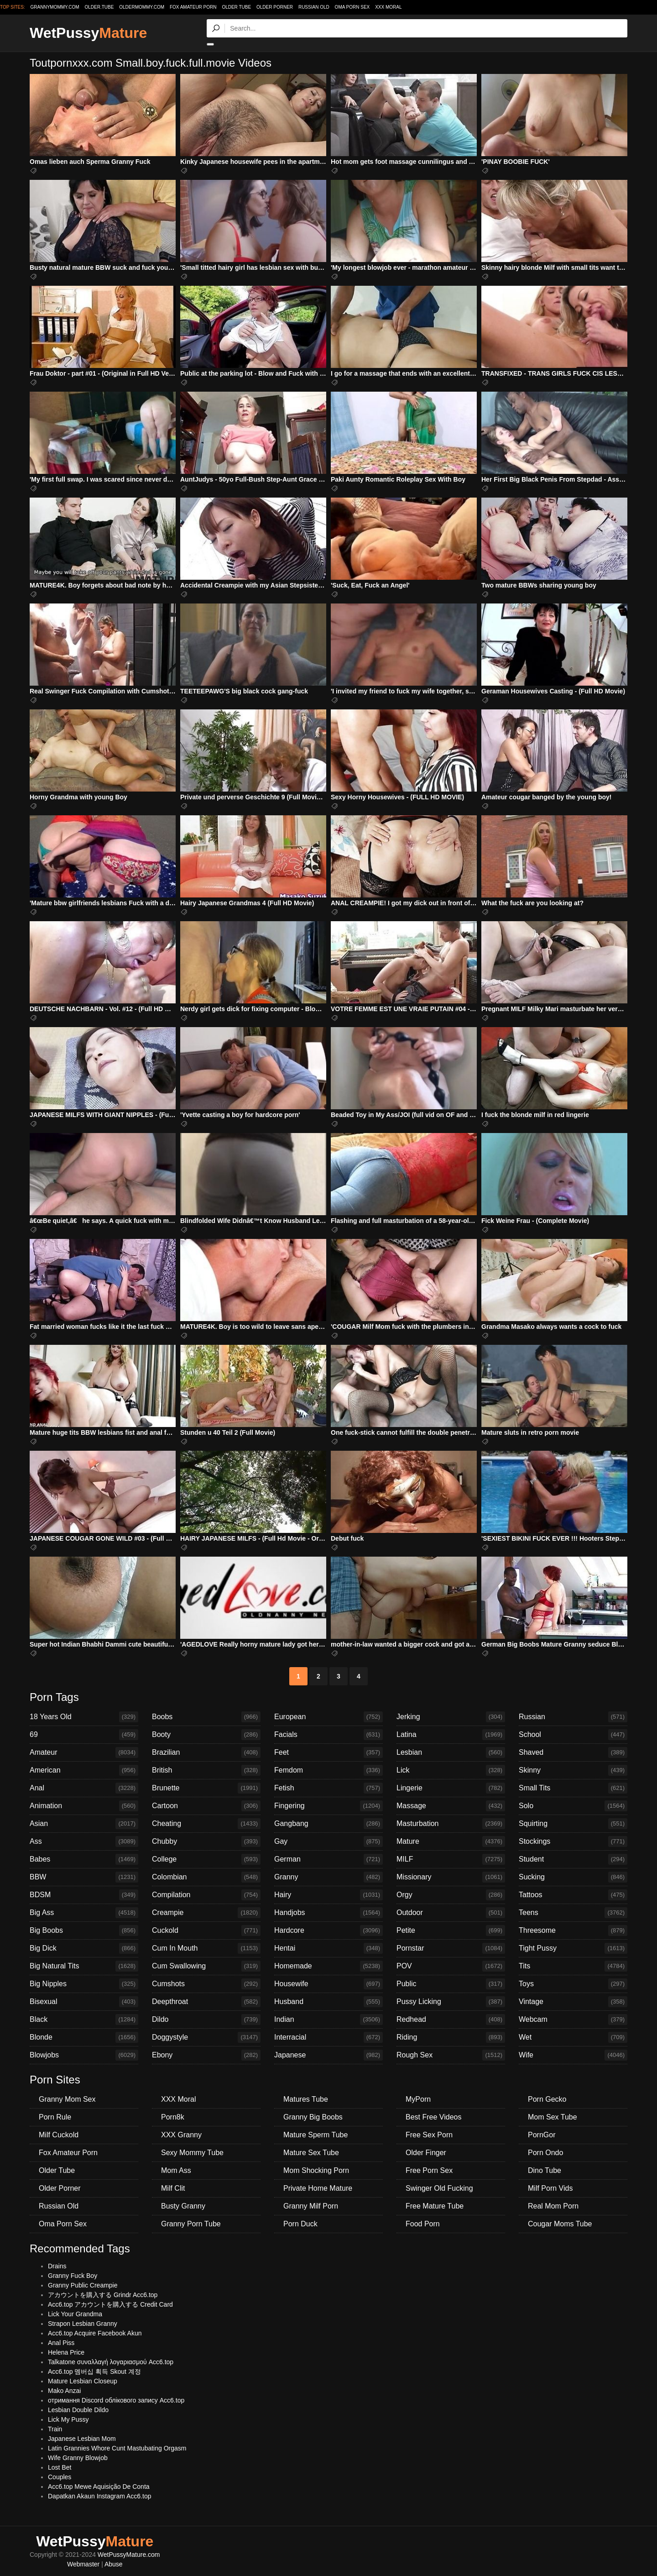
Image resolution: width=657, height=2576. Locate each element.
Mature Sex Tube (311, 2152)
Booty (206, 1734)
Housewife (328, 1983)
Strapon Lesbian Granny (82, 2323)
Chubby (206, 1841)
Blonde (84, 2037)
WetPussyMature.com (129, 2554)
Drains (57, 2266)
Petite (450, 1930)
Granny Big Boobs (313, 2117)
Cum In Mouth (206, 1948)
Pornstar (450, 1948)
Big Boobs (84, 1930)
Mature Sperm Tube (315, 2135)
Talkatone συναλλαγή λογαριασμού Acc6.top (110, 2362)
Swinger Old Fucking (439, 2188)
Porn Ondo (545, 2152)
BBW (84, 1877)
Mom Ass (176, 2170)
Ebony (206, 2055)
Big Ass (84, 1912)
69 (84, 1734)
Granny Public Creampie (83, 2285)
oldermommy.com (141, 7)
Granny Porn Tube (191, 2224)
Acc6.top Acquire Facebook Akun (94, 2333)
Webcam (573, 2019)
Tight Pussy (573, 1948)
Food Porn (423, 2224)
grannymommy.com (55, 7)
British (206, 1770)
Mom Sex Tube (552, 2117)
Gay (328, 1841)
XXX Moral (388, 7)
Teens (573, 1912)
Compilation (206, 1894)
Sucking (573, 1877)
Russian (573, 1716)
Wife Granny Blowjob (78, 2457)
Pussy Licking (450, 2001)
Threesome (573, 1930)
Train (55, 2429)
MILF (450, 1859)
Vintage (573, 2001)
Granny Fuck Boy (72, 2275)
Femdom (328, 1770)
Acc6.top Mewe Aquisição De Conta (99, 2486)
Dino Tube (544, 2170)
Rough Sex (450, 2055)
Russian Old (313, 7)
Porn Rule (55, 2117)
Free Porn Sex (429, 2170)
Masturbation (450, 1823)
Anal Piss (61, 2342)
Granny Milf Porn (310, 2206)
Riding (450, 2037)
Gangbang (328, 1823)
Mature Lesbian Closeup (82, 2381)
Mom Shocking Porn (316, 2170)
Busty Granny (183, 2206)
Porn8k (172, 2117)
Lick (450, 1770)
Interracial (328, 2037)
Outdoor (450, 1912)
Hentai (328, 1948)
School (573, 1734)
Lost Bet (59, 2467)
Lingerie (450, 1788)
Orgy (450, 1894)
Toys (573, 1983)
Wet (573, 2037)
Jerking (450, 1716)
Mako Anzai (64, 2390)
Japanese (328, 2055)
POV (450, 1966)
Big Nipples (84, 1983)
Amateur (84, 1752)
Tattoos (573, 1894)
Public (450, 1983)
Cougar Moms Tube (560, 2224)
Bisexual (84, 2001)
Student (573, 1859)
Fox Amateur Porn (193, 7)
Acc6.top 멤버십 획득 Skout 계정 (94, 2371)
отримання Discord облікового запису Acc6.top (116, 2400)
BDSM (84, 1894)
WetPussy (88, 33)
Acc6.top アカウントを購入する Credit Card (110, 2304)
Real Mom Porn (553, 2206)
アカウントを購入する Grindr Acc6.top (102, 2294)
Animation (84, 1805)
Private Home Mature (317, 2188)
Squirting (573, 1823)
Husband (328, 2001)
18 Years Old (84, 1716)
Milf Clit (173, 2188)
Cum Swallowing (206, 1966)
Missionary (450, 1877)
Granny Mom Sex (67, 2099)
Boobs (206, 1716)
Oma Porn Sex (352, 7)
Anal (84, 1788)
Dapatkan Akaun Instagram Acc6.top (99, 2496)
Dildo (206, 2019)
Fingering (328, 1805)
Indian (328, 2019)
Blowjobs (84, 2055)
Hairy (328, 1894)
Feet (328, 1752)
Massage (450, 1805)
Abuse (113, 2564)
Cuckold (206, 1930)
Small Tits (573, 1788)
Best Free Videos (433, 2117)
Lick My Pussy (68, 2419)
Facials (328, 1734)
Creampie (206, 1912)
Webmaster (83, 2564)
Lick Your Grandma (75, 2314)
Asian (84, 1823)
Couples (59, 2477)
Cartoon (206, 1805)
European (328, 1716)
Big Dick (84, 1948)
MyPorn (418, 2099)
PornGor (541, 2135)
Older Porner (274, 7)
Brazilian (206, 1752)
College (206, 1859)
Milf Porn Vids (550, 2188)
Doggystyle (206, 2037)
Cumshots (206, 1983)
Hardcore (328, 1930)
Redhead (450, 2019)
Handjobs (328, 1912)
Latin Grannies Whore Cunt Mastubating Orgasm (117, 2448)
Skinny (573, 1770)
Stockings (573, 1841)
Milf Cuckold (58, 2135)
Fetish (328, 1788)
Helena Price (66, 2352)
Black (84, 2019)
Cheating (206, 1823)
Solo (573, 1805)
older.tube (99, 7)
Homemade (328, 1966)
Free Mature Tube (435, 2206)
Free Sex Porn (429, 2135)
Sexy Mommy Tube (192, 2152)
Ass (84, 1841)
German (328, 1859)
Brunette (206, 1788)
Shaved (573, 1752)
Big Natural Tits (84, 1966)
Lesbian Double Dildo (78, 2409)
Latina (450, 1734)
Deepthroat (206, 2001)
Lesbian (450, 1752)
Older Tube (236, 7)
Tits (573, 1966)
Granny (328, 1877)
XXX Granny (181, 2135)
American (84, 1770)
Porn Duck (300, 2224)
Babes (84, 1859)
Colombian (206, 1877)
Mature (450, 1841)
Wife (573, 2055)
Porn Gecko (547, 2099)
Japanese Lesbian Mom (82, 2438)
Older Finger (426, 2152)
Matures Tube (305, 2099)
